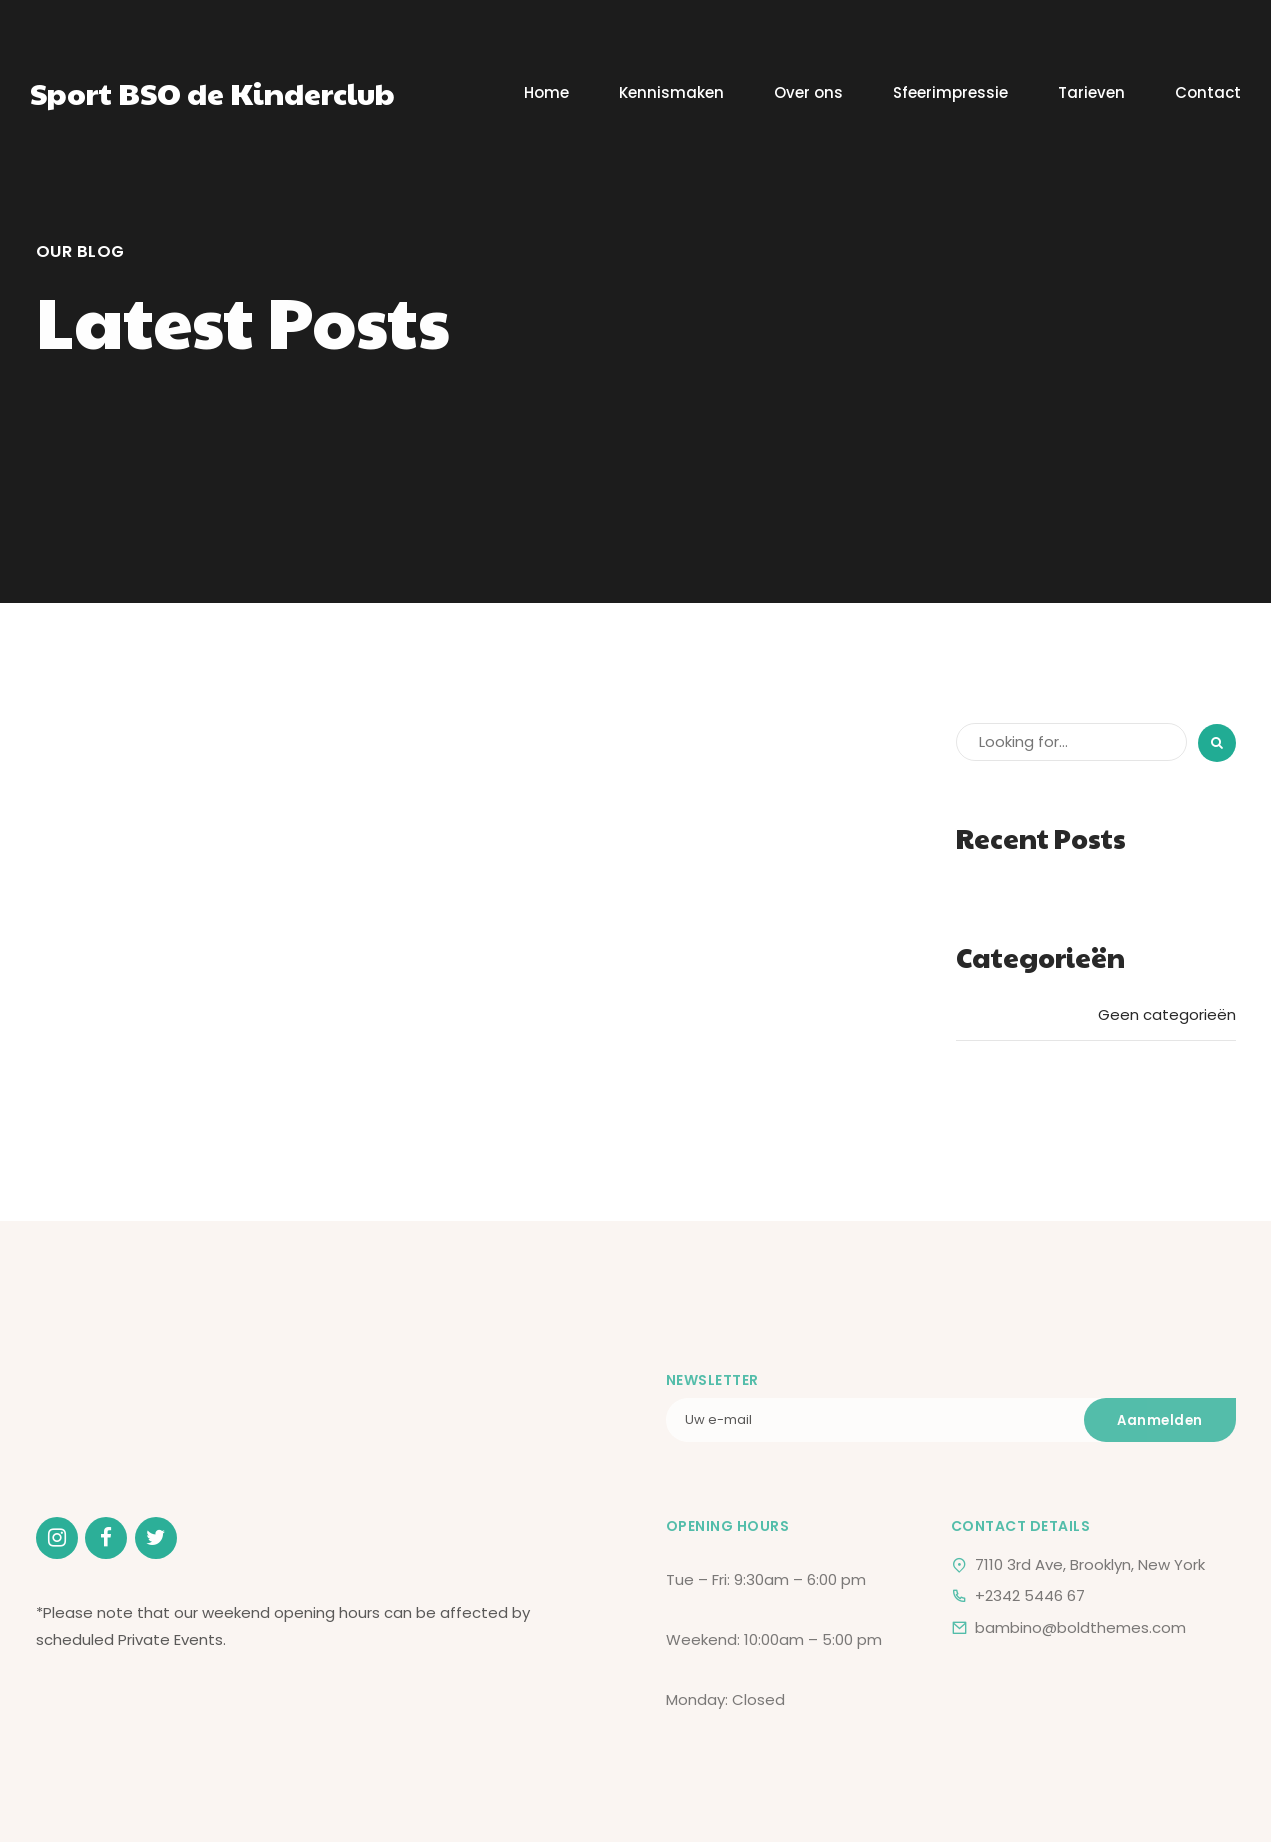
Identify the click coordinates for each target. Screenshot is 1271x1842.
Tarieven (1091, 92)
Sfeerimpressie (950, 92)
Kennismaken (671, 92)
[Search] (1217, 743)
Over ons (808, 92)
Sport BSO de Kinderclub (212, 92)
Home (546, 92)
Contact (1208, 92)
